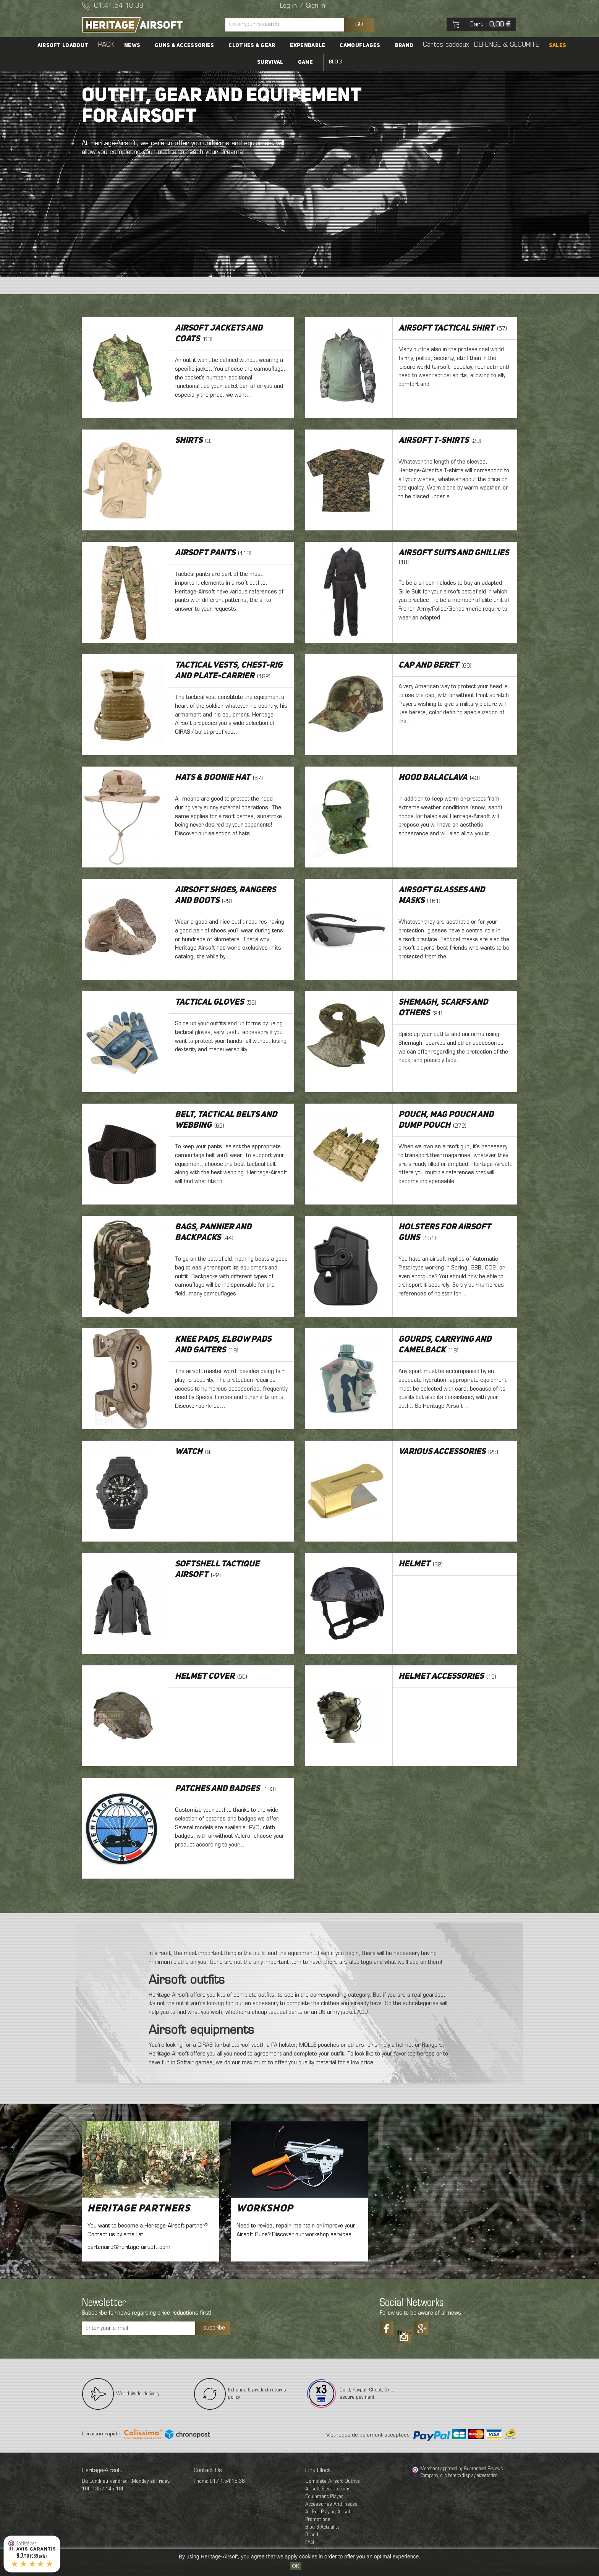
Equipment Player (324, 2497)
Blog (332, 62)
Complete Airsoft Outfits (332, 2481)
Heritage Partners (138, 2209)
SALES (542, 45)
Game (305, 62)
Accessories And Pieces (331, 2504)
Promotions (317, 2520)
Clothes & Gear (255, 45)
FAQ (309, 2542)
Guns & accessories (190, 45)
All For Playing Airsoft (328, 2512)
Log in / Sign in (302, 6)
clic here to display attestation (469, 2476)
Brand (398, 45)
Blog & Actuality (322, 2527)
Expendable (307, 45)
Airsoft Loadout (78, 45)
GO (359, 24)
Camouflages (357, 45)
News (141, 45)
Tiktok (404, 2334)
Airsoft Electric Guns (328, 2489)
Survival (273, 62)
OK (296, 2566)
